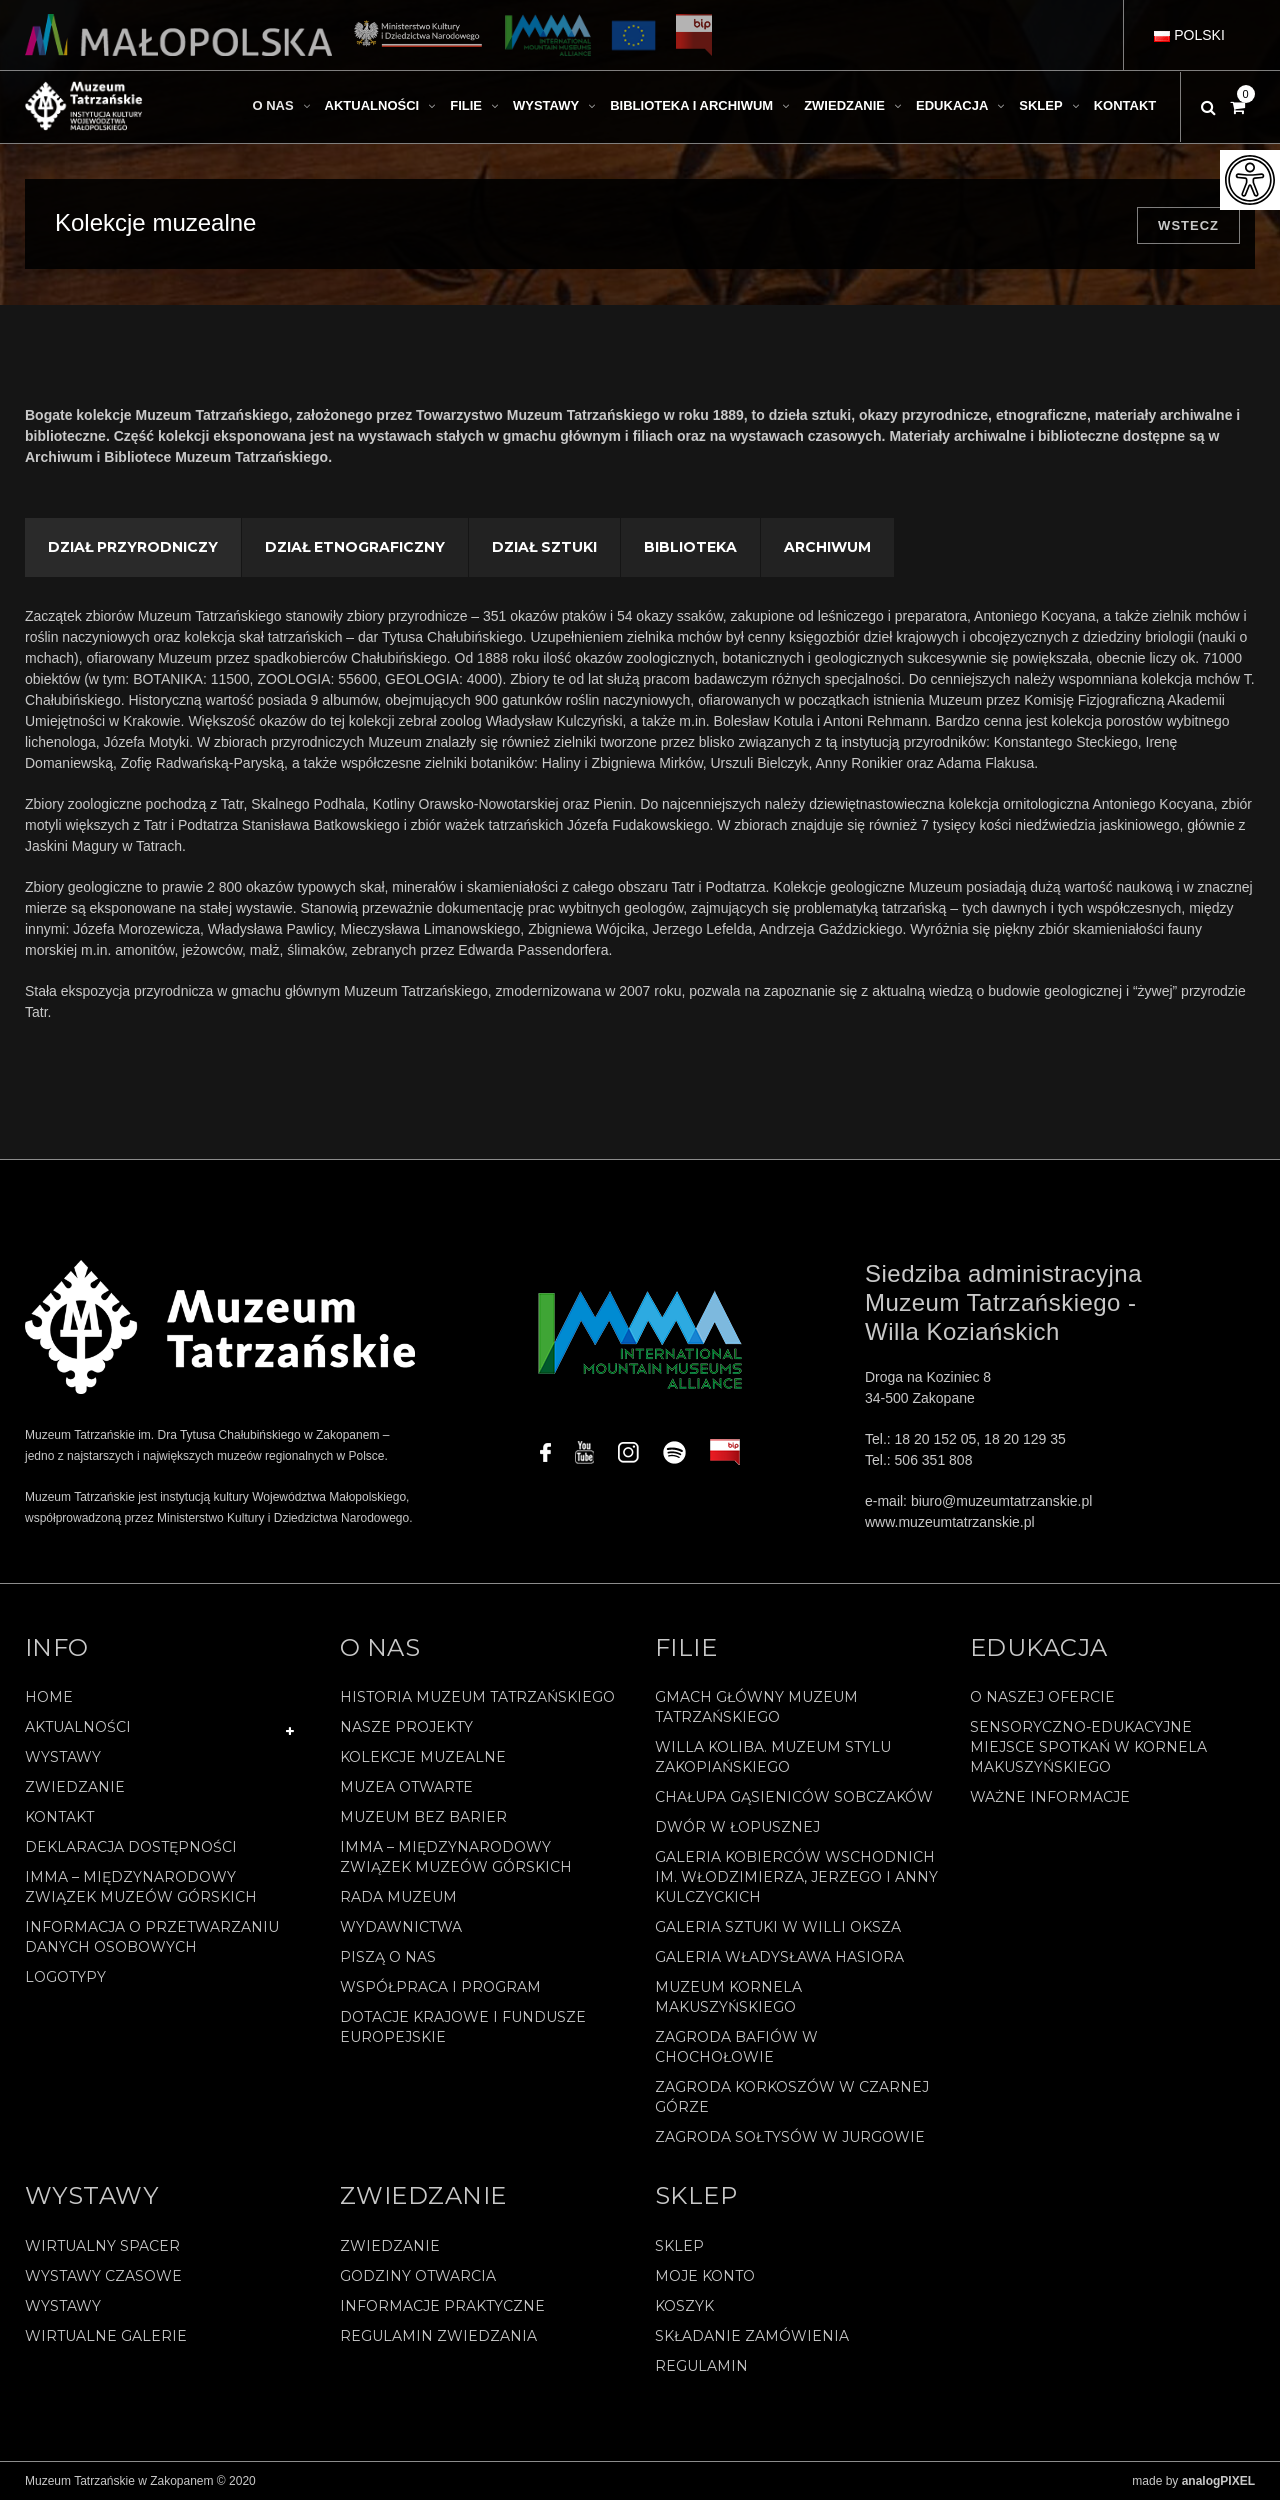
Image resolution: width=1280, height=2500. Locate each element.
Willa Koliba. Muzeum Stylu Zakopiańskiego (773, 1757)
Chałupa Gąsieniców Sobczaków (794, 1797)
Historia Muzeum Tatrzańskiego (477, 1697)
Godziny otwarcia (418, 2276)
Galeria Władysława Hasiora (779, 1957)
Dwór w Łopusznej (737, 1827)
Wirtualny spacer (102, 2246)
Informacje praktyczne (442, 2306)
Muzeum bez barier (423, 1817)
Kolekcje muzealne (423, 1757)
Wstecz (1188, 225)
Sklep (679, 2246)
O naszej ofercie (1042, 1697)
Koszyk (684, 2306)
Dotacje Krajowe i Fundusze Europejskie (463, 2027)
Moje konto (705, 2276)
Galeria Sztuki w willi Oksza (778, 1927)
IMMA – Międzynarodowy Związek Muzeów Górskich (141, 1887)
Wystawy (63, 1757)
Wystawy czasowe (103, 2276)
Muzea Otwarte (406, 1787)
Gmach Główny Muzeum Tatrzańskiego (756, 1707)
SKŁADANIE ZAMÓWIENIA (752, 2336)
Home (49, 1697)
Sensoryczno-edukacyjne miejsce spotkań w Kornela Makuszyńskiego (1088, 1747)
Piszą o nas (388, 1957)
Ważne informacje (1050, 1797)
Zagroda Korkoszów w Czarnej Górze (792, 2097)
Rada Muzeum (398, 1897)
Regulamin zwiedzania (438, 2336)
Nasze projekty (406, 1727)
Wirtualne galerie (106, 2336)
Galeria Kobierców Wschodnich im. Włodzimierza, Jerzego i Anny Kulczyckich (796, 1877)
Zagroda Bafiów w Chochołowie (736, 2047)
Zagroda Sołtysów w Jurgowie (790, 2137)
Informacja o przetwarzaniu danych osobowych (152, 1937)
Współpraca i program (440, 1987)
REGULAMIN (701, 2366)
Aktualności (78, 1727)
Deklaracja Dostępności (131, 1847)
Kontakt (59, 1817)
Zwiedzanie (75, 1787)
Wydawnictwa (401, 1927)
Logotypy (65, 1977)
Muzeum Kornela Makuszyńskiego (728, 1997)
